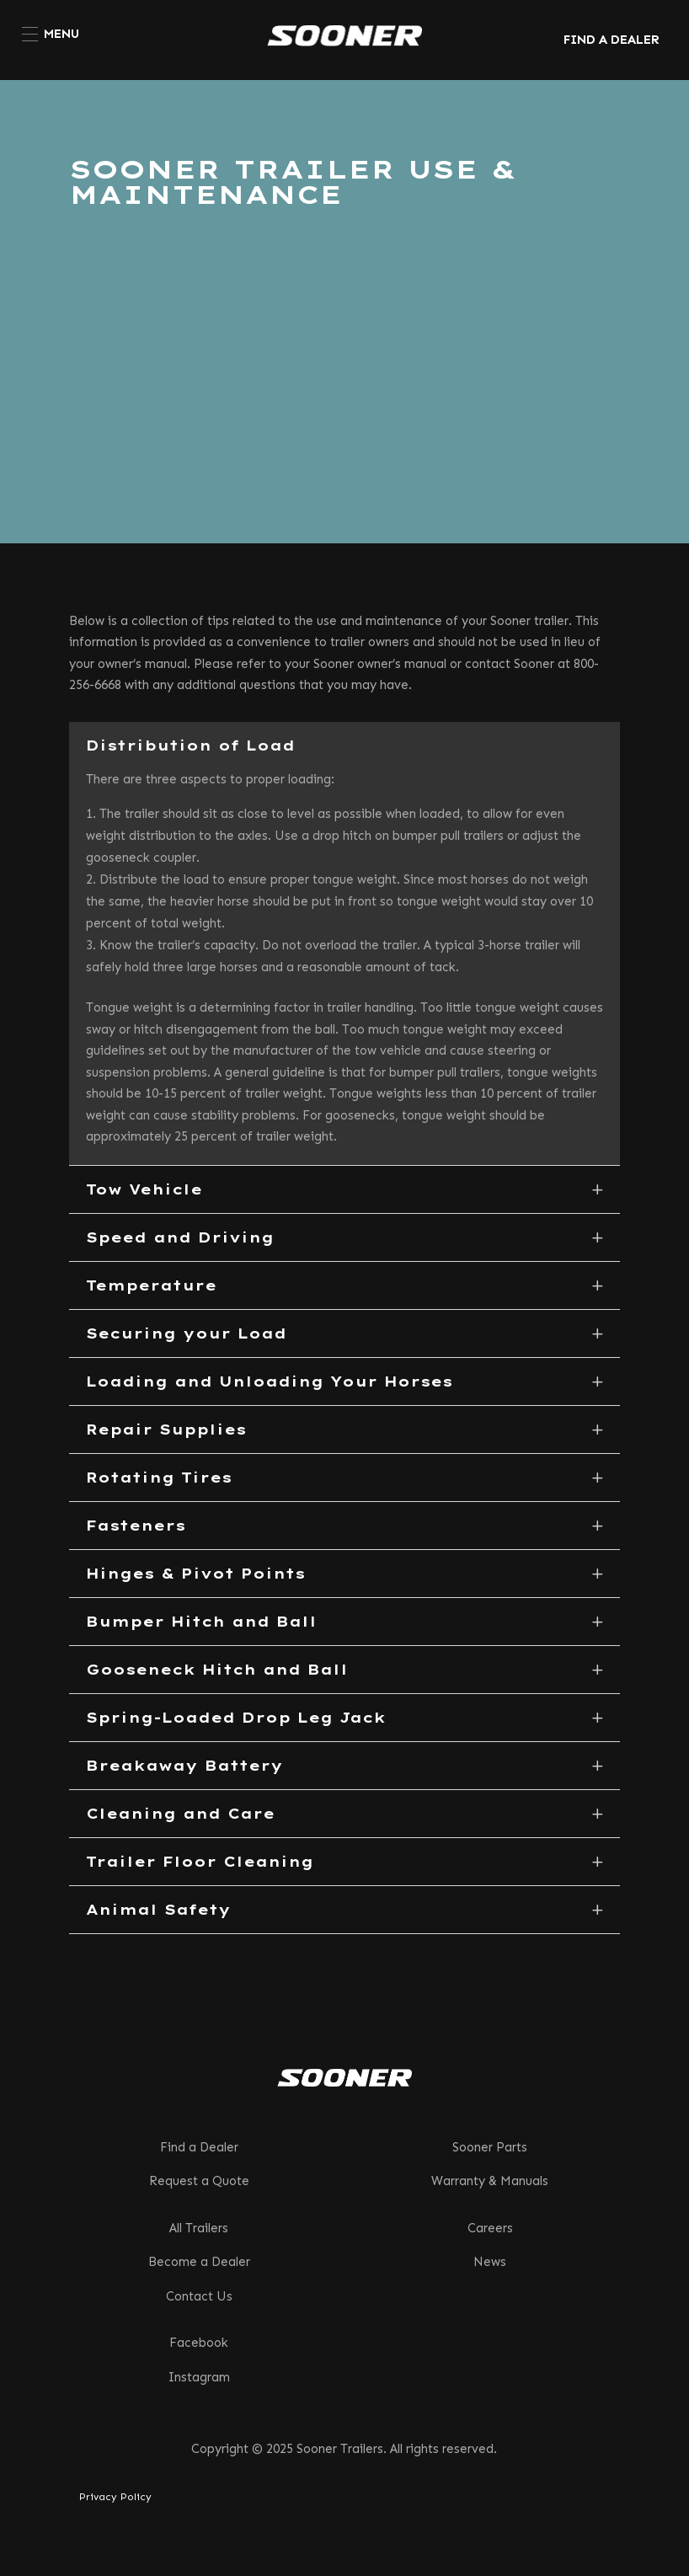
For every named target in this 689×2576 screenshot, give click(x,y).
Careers (490, 2228)
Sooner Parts (489, 2147)
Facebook (198, 2342)
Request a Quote (199, 2181)
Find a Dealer (199, 2147)
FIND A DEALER (611, 39)
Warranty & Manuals (489, 2181)
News (489, 2261)
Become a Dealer (199, 2261)
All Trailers (198, 2228)
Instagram (199, 2377)
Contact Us (199, 2296)
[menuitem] (50, 33)
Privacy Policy (115, 2497)
